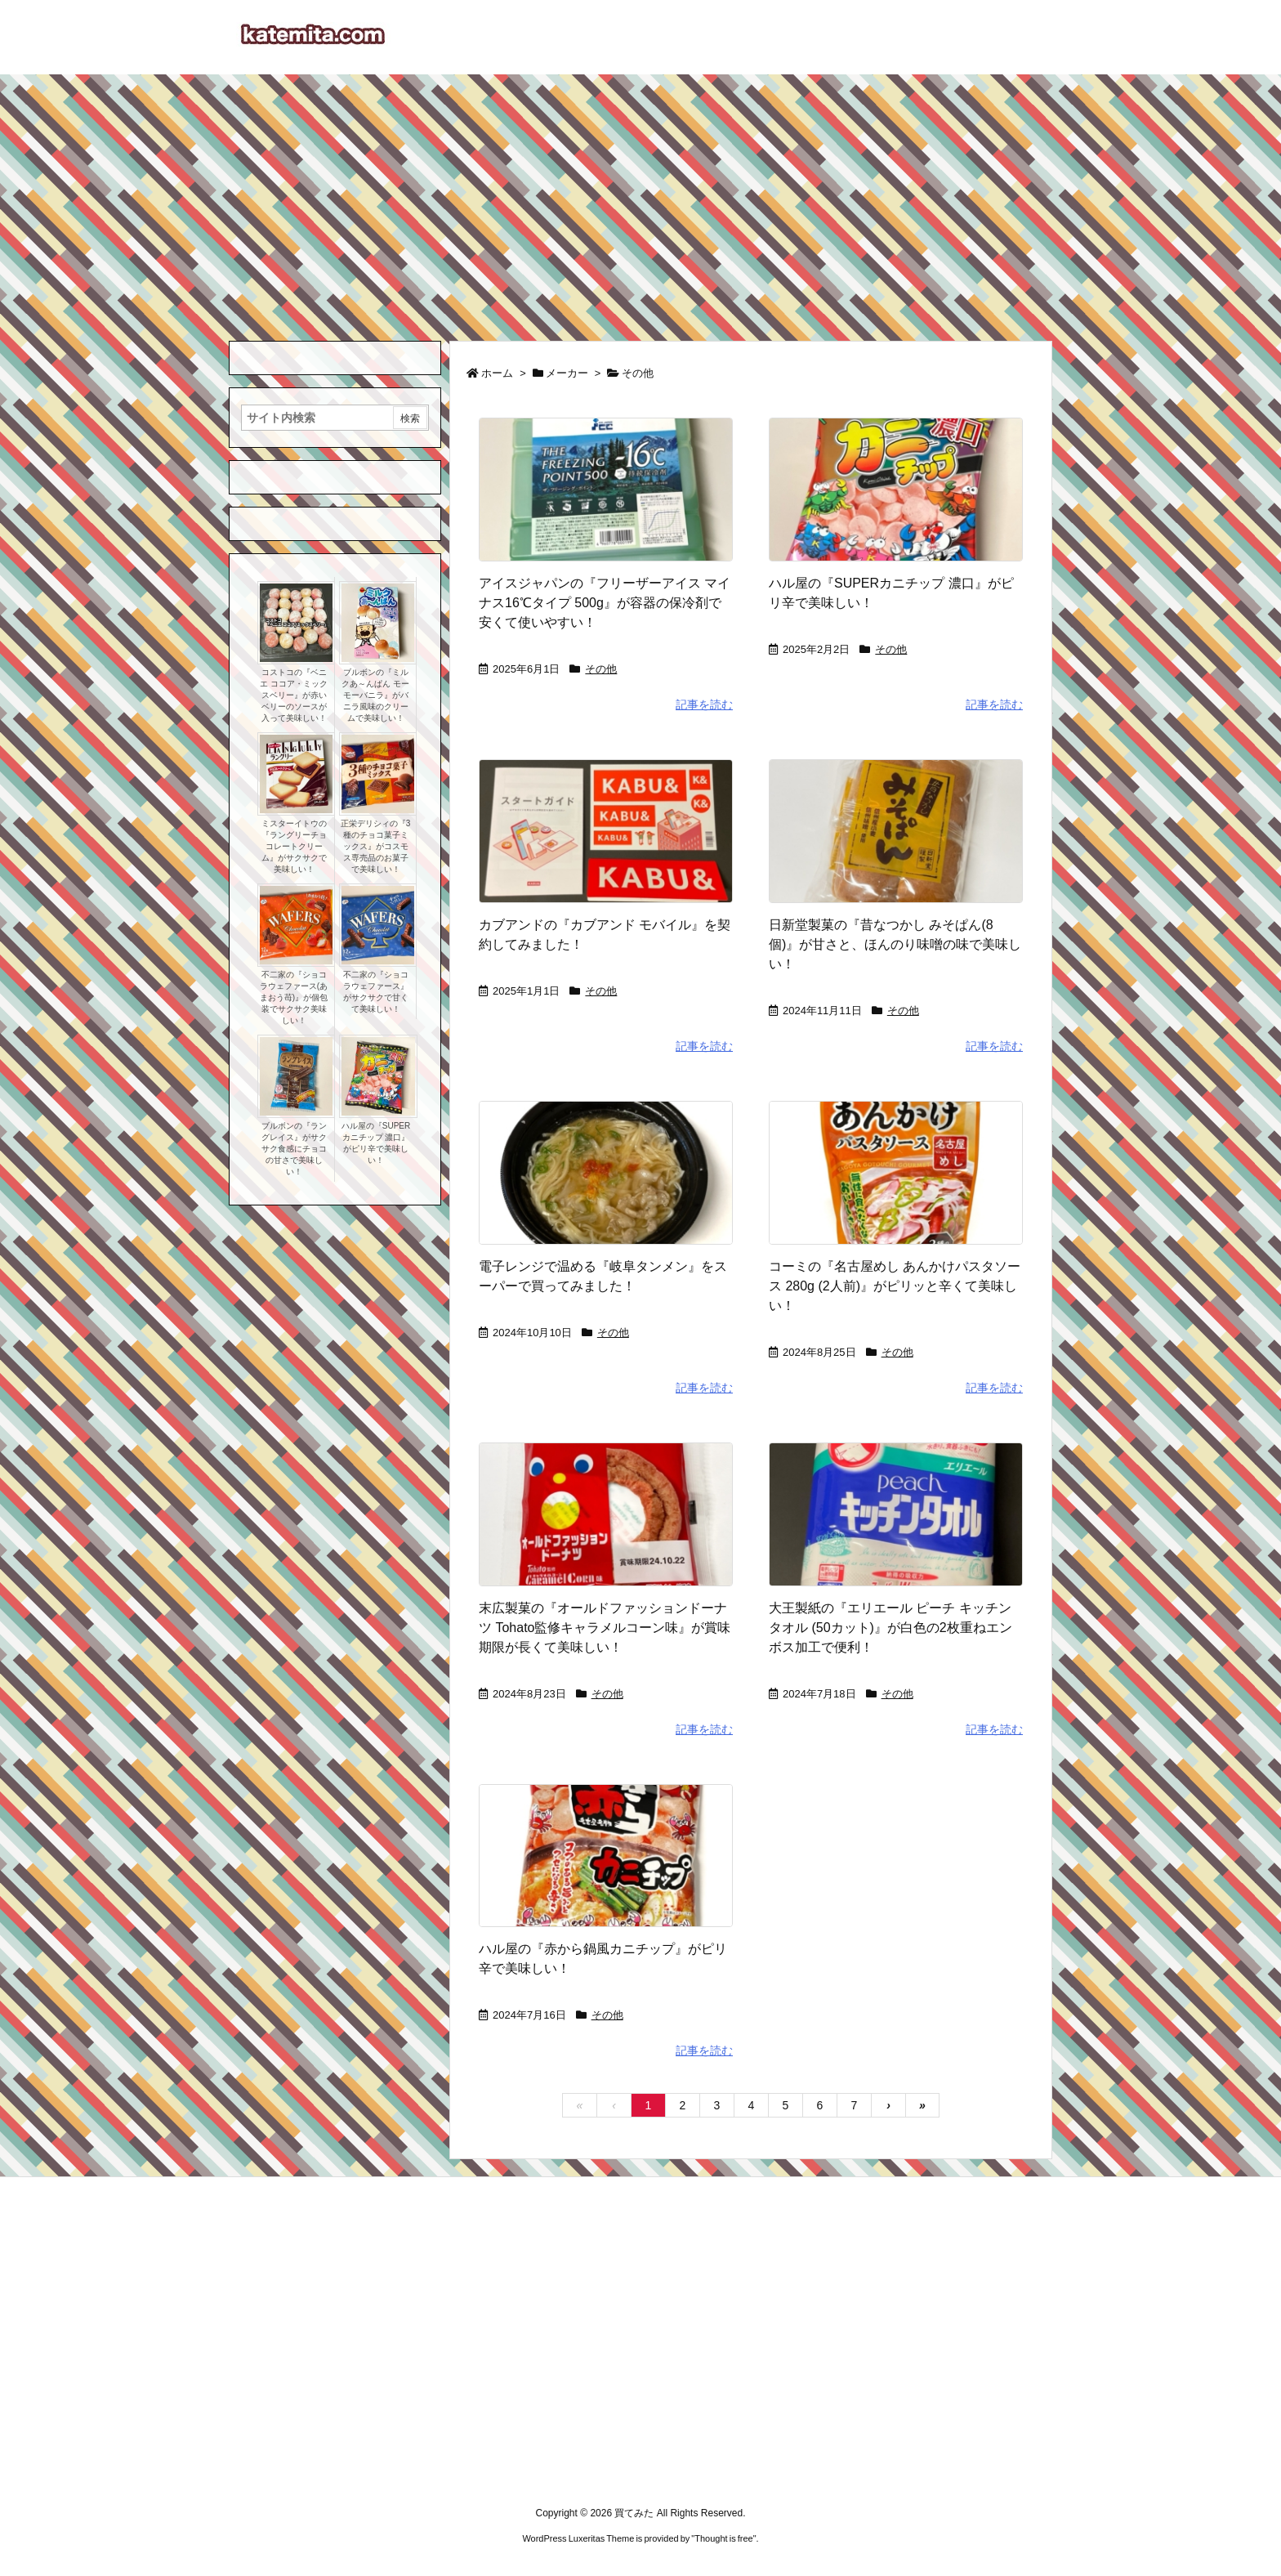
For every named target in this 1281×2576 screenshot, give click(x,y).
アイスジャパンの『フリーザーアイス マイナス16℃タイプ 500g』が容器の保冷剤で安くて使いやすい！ (604, 602)
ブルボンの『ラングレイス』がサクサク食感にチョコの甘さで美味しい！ (294, 1148)
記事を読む (704, 704)
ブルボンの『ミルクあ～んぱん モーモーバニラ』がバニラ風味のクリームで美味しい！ (375, 695)
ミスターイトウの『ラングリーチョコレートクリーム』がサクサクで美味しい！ (294, 846)
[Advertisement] (640, 197)
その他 (601, 669)
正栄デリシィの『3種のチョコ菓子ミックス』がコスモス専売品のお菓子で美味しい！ (376, 846)
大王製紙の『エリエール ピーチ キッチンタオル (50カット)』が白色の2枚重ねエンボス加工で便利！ (890, 1627)
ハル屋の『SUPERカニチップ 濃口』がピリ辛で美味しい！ (375, 1143)
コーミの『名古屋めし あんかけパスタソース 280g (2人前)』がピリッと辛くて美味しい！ (894, 1286)
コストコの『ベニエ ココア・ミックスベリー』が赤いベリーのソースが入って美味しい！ (294, 695)
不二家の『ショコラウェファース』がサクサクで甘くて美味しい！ (375, 991)
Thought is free (723, 2538)
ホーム (497, 373)
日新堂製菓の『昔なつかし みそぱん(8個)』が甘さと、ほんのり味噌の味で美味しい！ (895, 944)
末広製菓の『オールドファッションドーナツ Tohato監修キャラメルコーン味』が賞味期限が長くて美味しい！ (604, 1627)
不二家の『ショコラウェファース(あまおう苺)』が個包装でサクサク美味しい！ (294, 997)
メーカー (567, 373)
